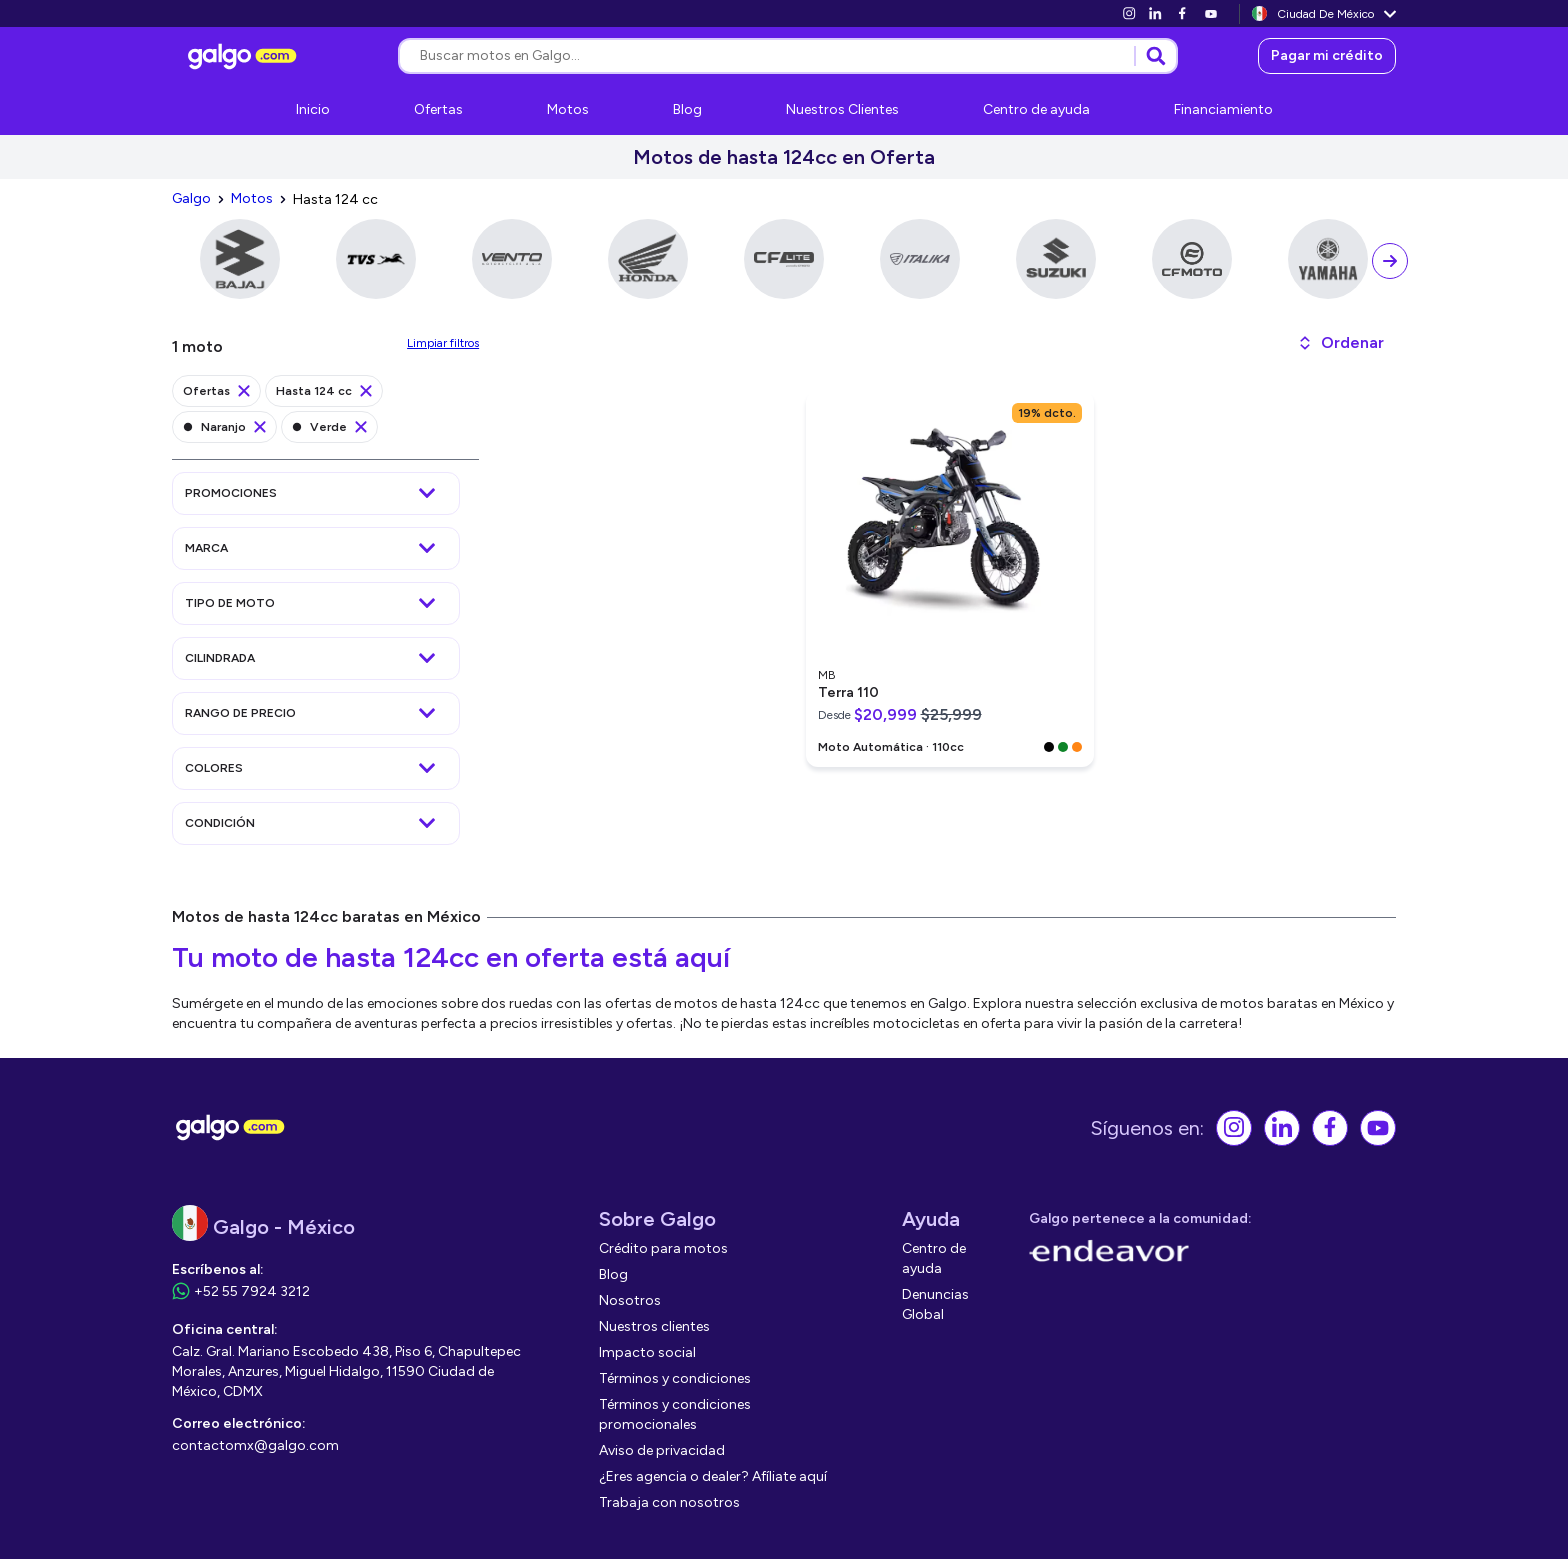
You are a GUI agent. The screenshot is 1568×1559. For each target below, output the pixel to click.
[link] (1129, 13)
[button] (1340, 343)
